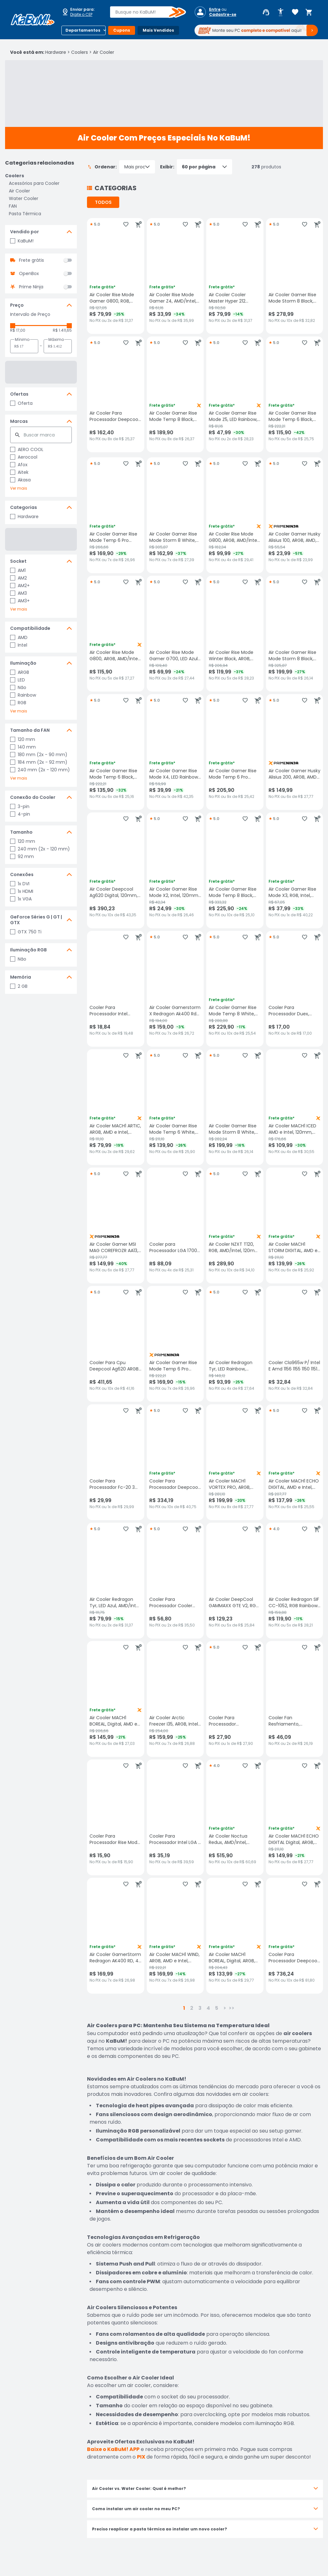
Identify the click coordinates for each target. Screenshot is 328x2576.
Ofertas (19, 394)
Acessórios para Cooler (34, 183)
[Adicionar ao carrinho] (138, 224)
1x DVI (19, 884)
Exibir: (196, 166)
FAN (13, 206)
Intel (18, 645)
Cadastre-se (222, 14)
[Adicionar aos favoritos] (126, 224)
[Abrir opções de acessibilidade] (280, 12)
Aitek (19, 472)
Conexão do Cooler (32, 797)
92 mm (22, 856)
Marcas (19, 421)
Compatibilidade (30, 628)
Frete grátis (31, 260)
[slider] (12, 325)
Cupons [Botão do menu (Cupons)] (121, 30)
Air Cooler (103, 52)
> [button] (224, 2008)
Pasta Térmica (25, 213)
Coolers (79, 52)
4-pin (20, 814)
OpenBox (29, 273)
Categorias (23, 507)
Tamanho (21, 832)
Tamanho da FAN (30, 730)
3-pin (19, 806)
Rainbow (23, 695)
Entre (214, 9)
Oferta (21, 403)
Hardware (55, 52)
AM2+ (20, 585)
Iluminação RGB (28, 950)
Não (18, 687)
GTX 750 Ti (25, 932)
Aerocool (23, 457)
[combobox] (143, 12)
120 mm (22, 739)
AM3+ (20, 601)
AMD (19, 637)
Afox (19, 464)
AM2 (18, 578)
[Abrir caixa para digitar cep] (81, 12)
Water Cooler (23, 198)
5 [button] (216, 2008)
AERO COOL (26, 449)
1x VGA (21, 899)
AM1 (18, 570)
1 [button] (184, 2008)
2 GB (19, 986)
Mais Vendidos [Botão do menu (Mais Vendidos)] (158, 30)
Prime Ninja (31, 287)
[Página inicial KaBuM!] (32, 20)
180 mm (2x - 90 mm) (38, 754)
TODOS (103, 202)
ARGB (19, 672)
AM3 (18, 593)
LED (17, 680)
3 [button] (199, 2008)
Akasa (20, 480)
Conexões (22, 874)
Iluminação (23, 663)
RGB (18, 702)
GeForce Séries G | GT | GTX (36, 920)
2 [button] (191, 2008)
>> (231, 2008)
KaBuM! (22, 241)
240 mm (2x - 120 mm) (40, 770)
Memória (20, 977)
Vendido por (24, 232)
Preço (17, 305)
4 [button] (208, 2008)
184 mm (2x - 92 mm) (38, 762)
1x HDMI (21, 891)
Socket (18, 561)
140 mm (23, 747)
